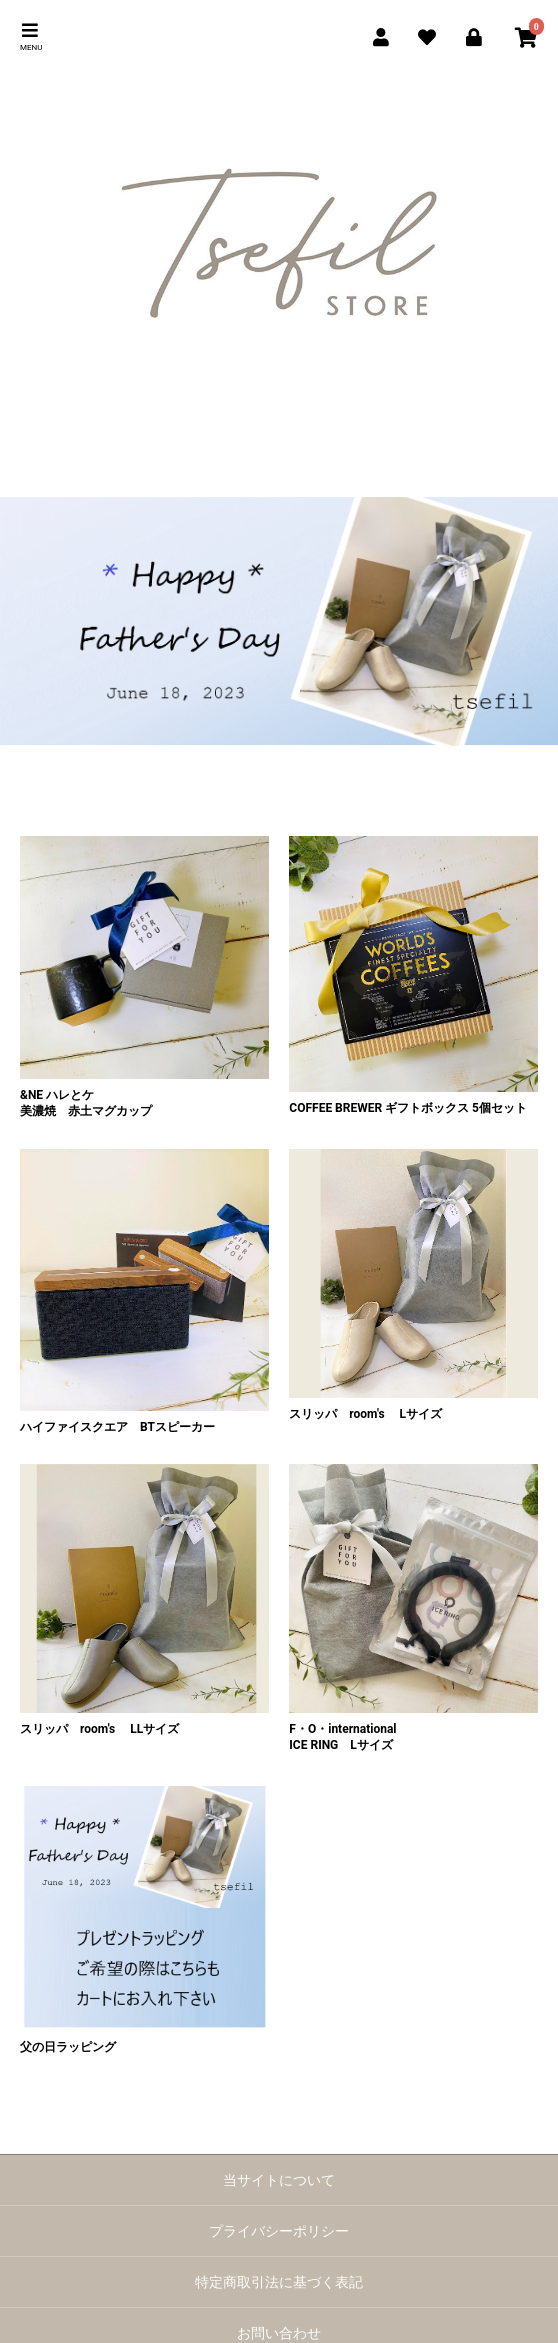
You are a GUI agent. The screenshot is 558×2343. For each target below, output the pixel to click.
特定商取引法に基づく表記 (279, 2282)
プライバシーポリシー (279, 2231)
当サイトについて (279, 2180)
